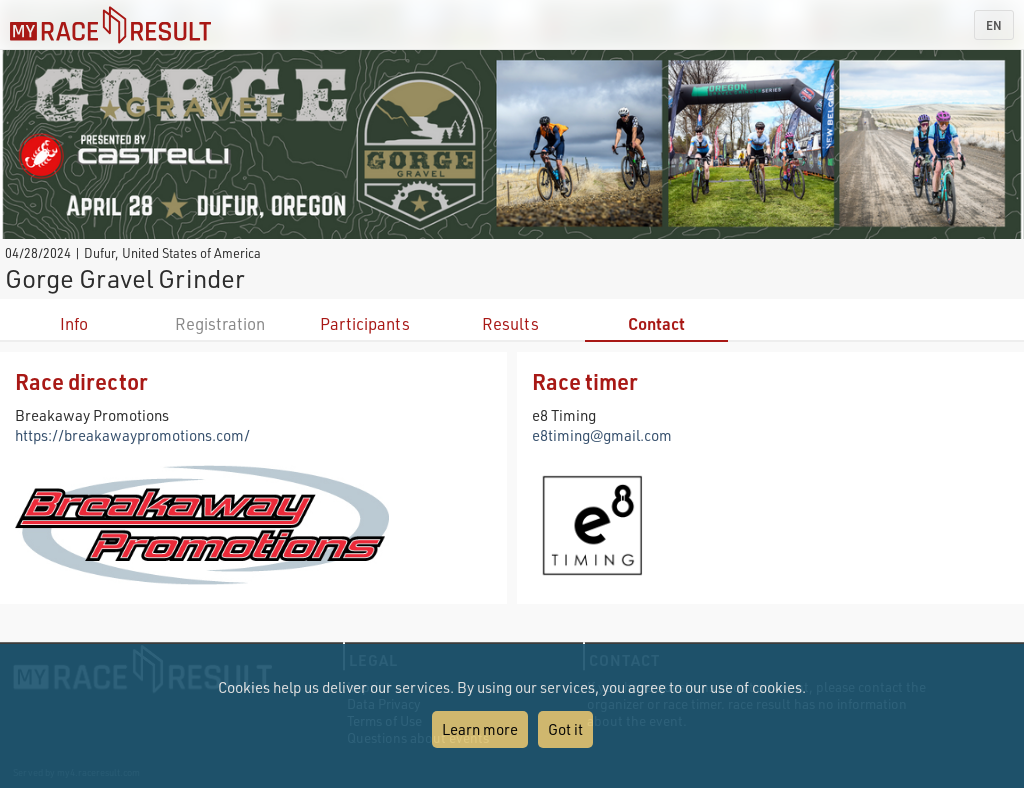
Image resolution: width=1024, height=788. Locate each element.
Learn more (480, 729)
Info (74, 323)
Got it (565, 729)
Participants (365, 323)
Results (510, 323)
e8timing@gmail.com (602, 435)
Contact (656, 323)
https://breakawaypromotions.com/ (132, 435)
